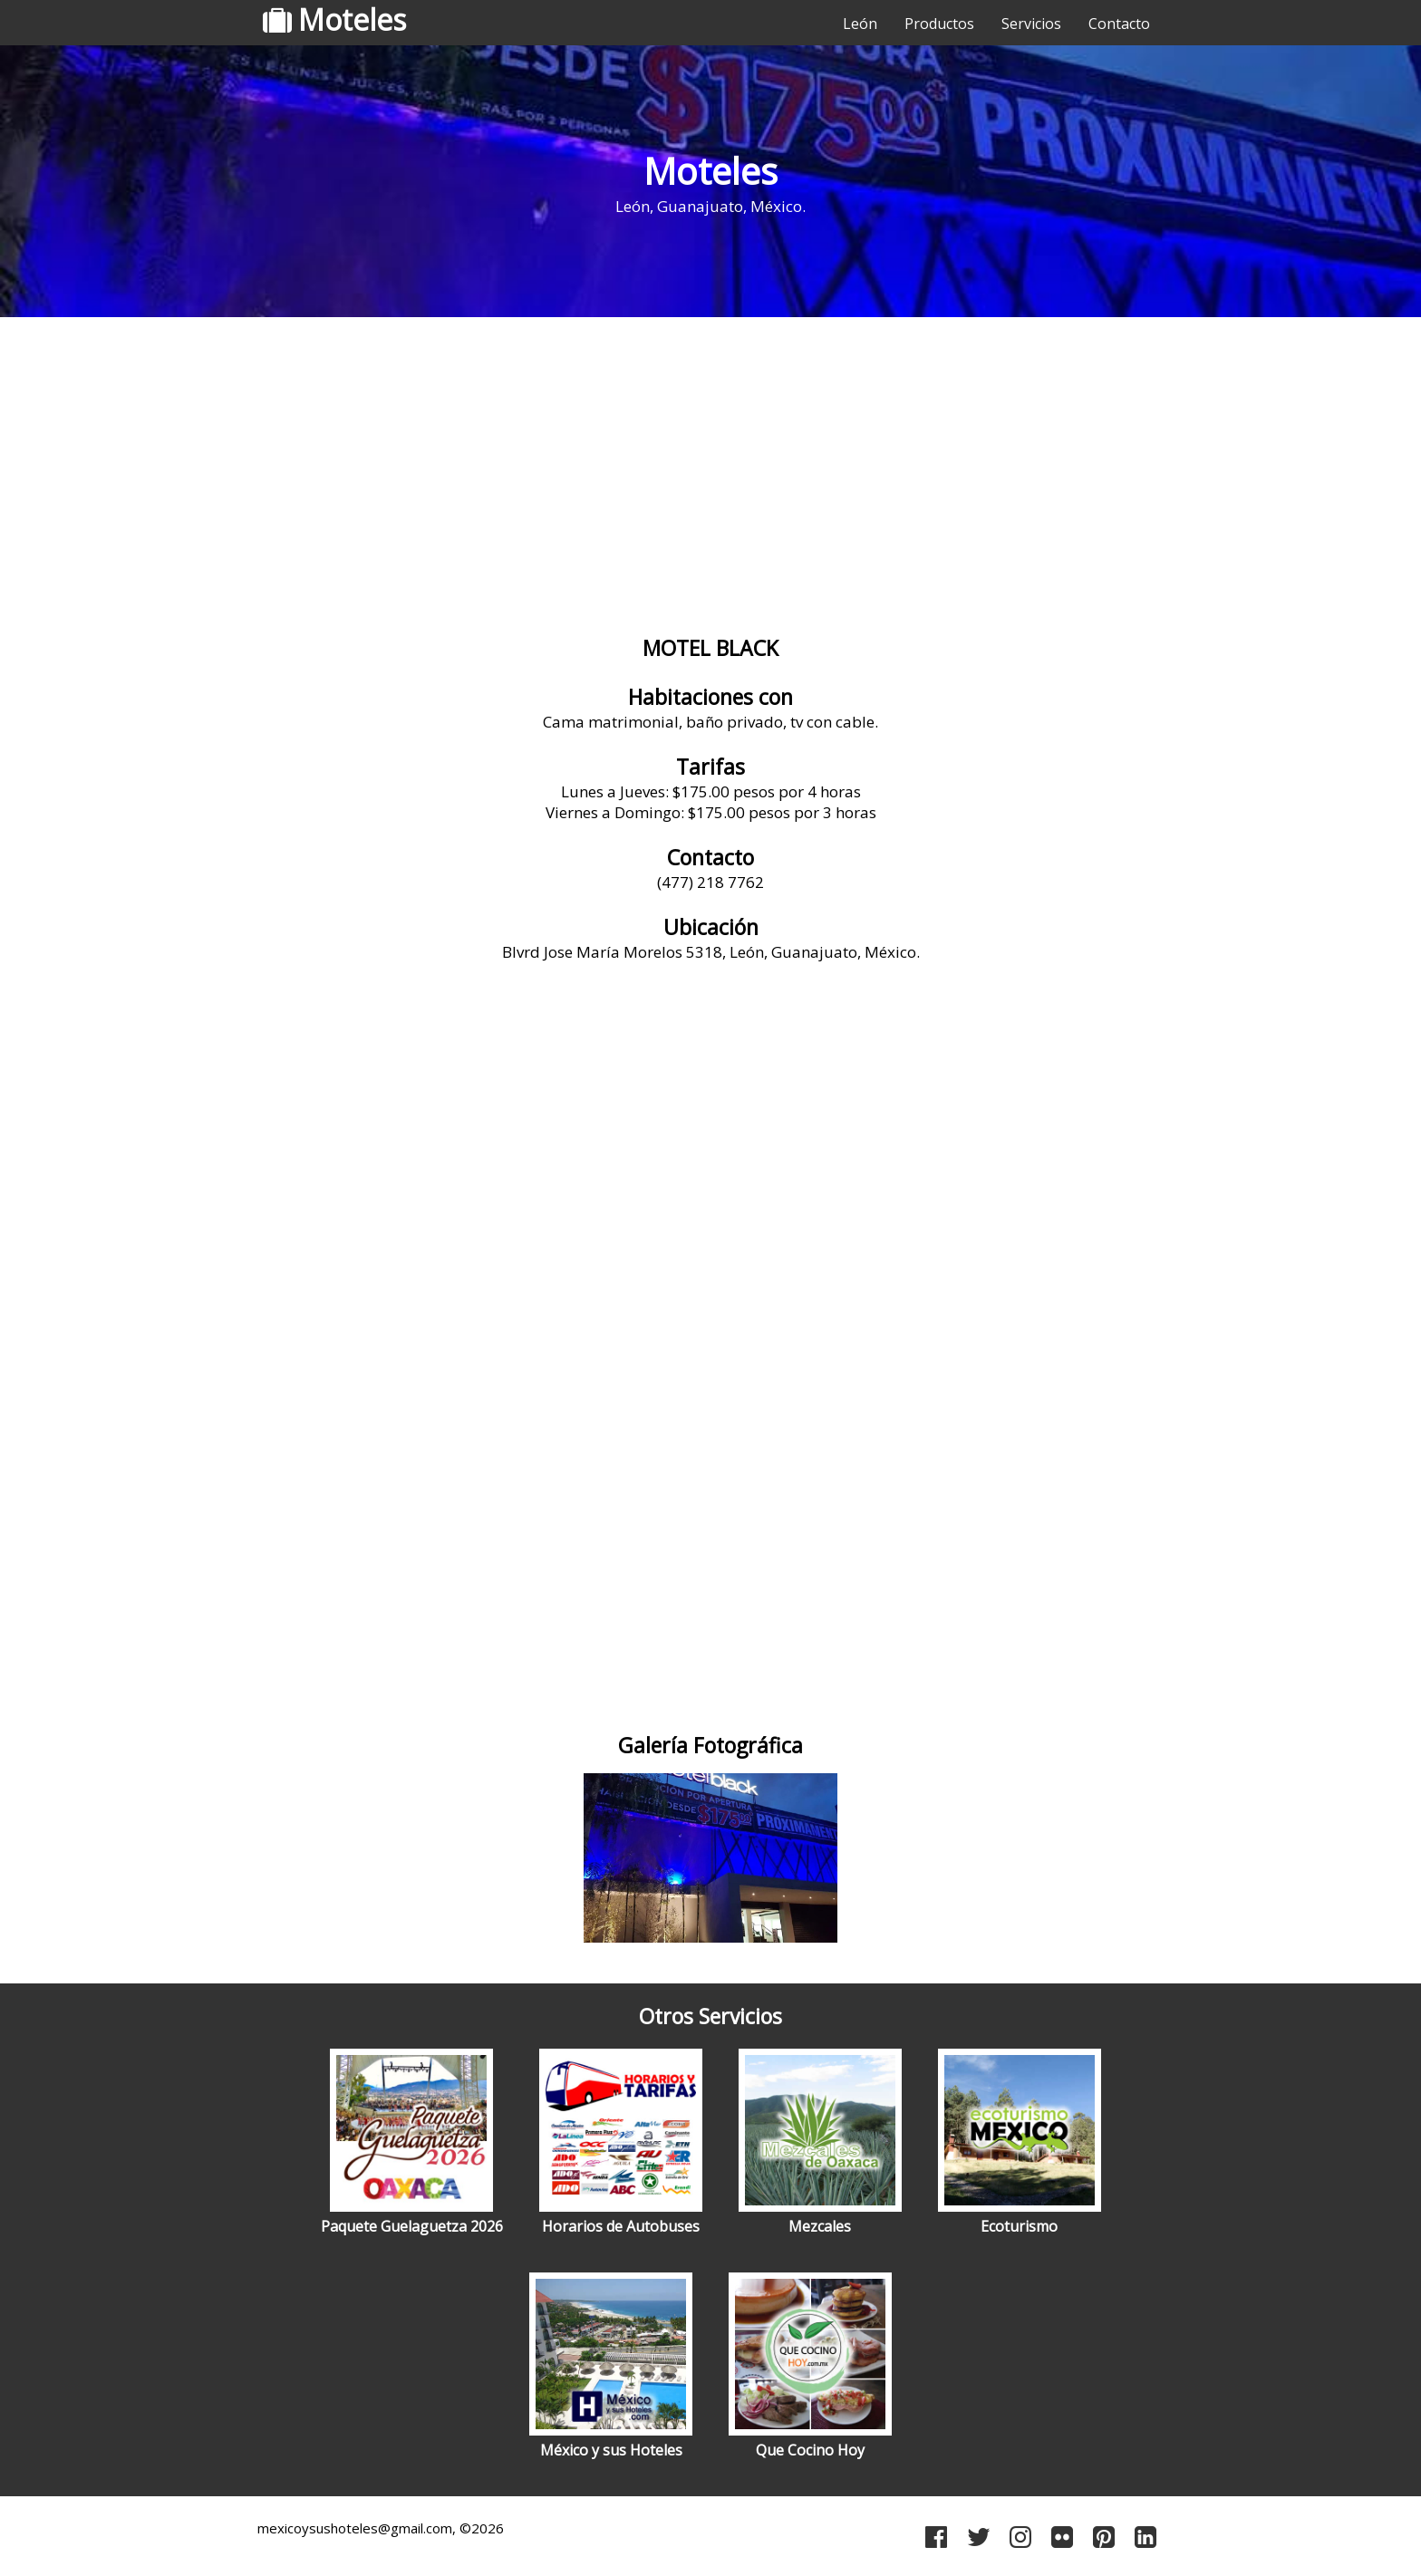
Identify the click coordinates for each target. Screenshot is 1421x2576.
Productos (939, 24)
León (860, 24)
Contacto (1119, 24)
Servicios (1031, 24)
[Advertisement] (710, 466)
